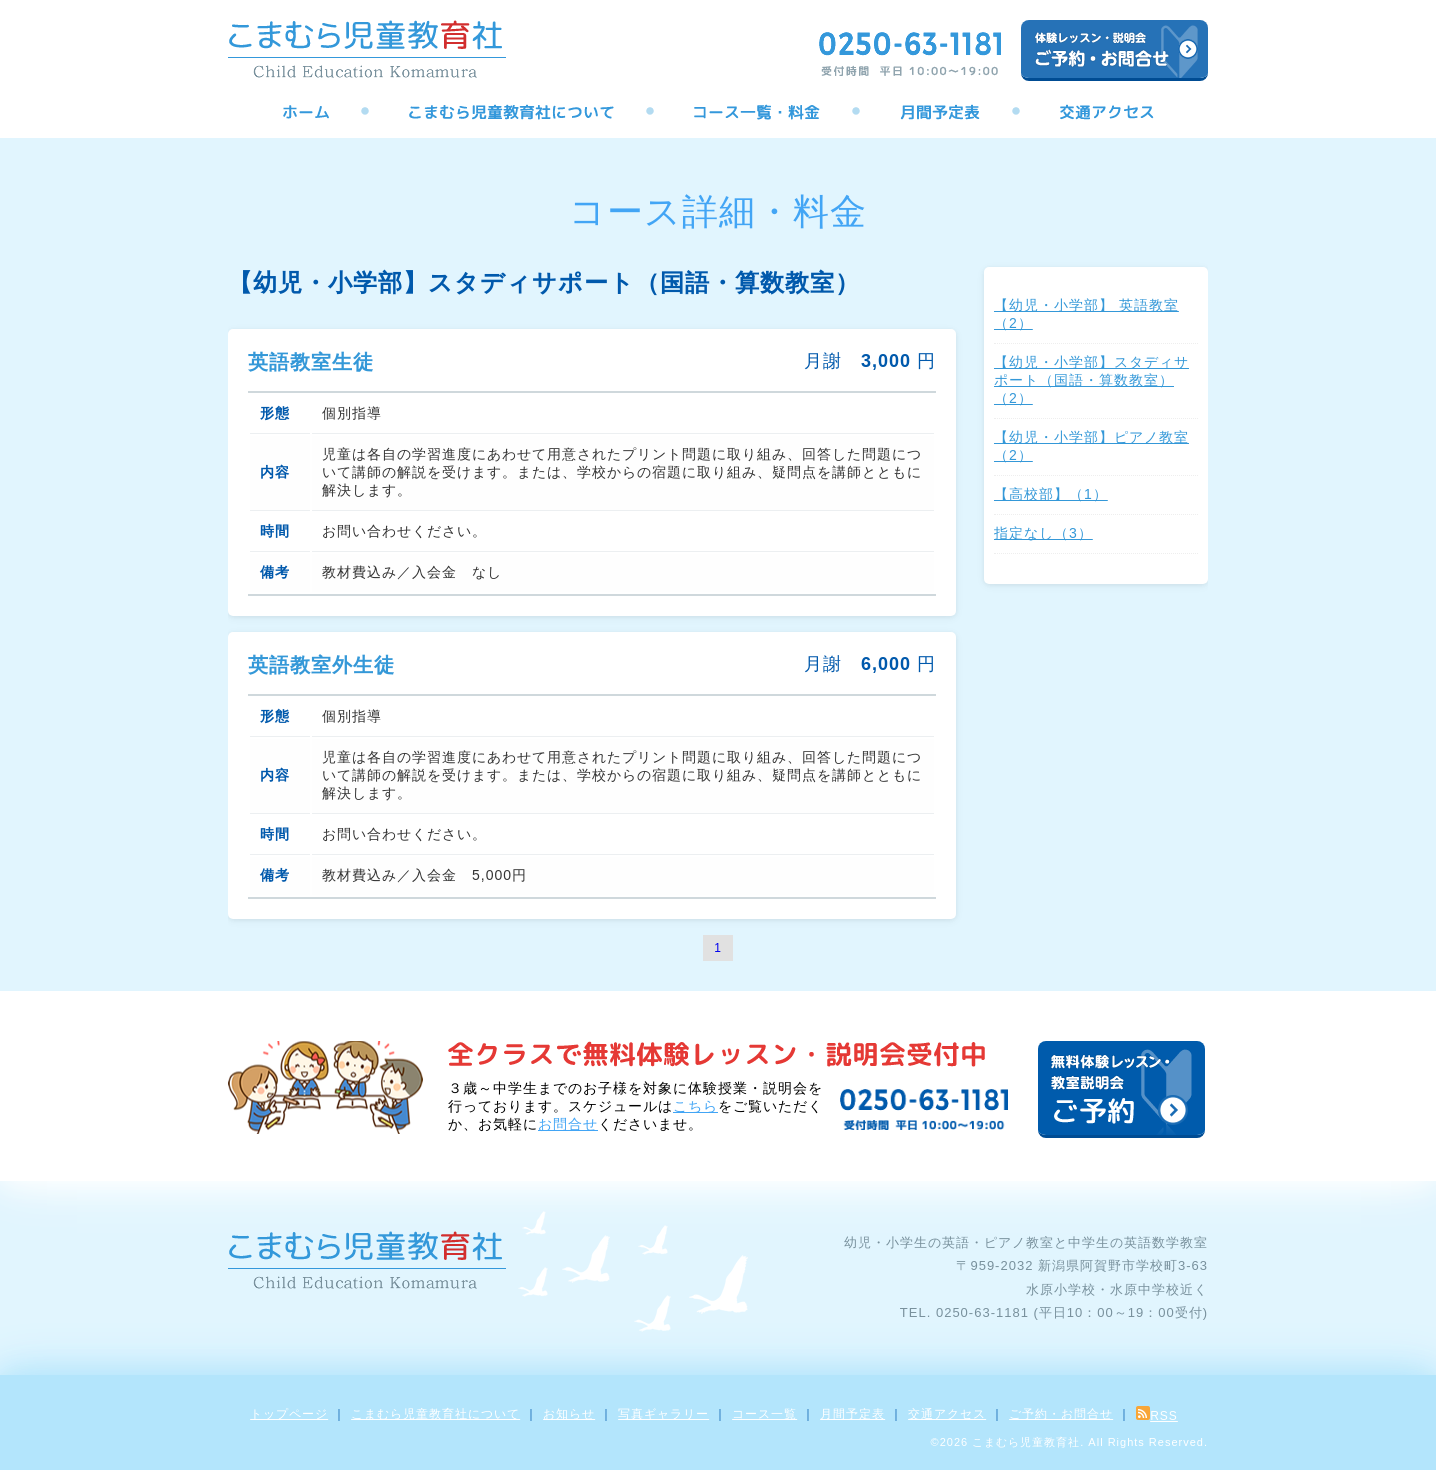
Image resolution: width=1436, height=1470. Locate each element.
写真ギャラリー (663, 1414)
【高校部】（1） (1051, 494)
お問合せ (568, 1124)
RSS (1157, 1416)
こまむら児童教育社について (435, 1414)
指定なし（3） (1043, 533)
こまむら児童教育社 (1026, 1442)
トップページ (289, 1414)
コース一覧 (764, 1414)
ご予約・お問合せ (1061, 1414)
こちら (695, 1106)
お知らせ (569, 1414)
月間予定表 (852, 1414)
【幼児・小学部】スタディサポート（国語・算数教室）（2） (1091, 380)
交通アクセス (947, 1414)
